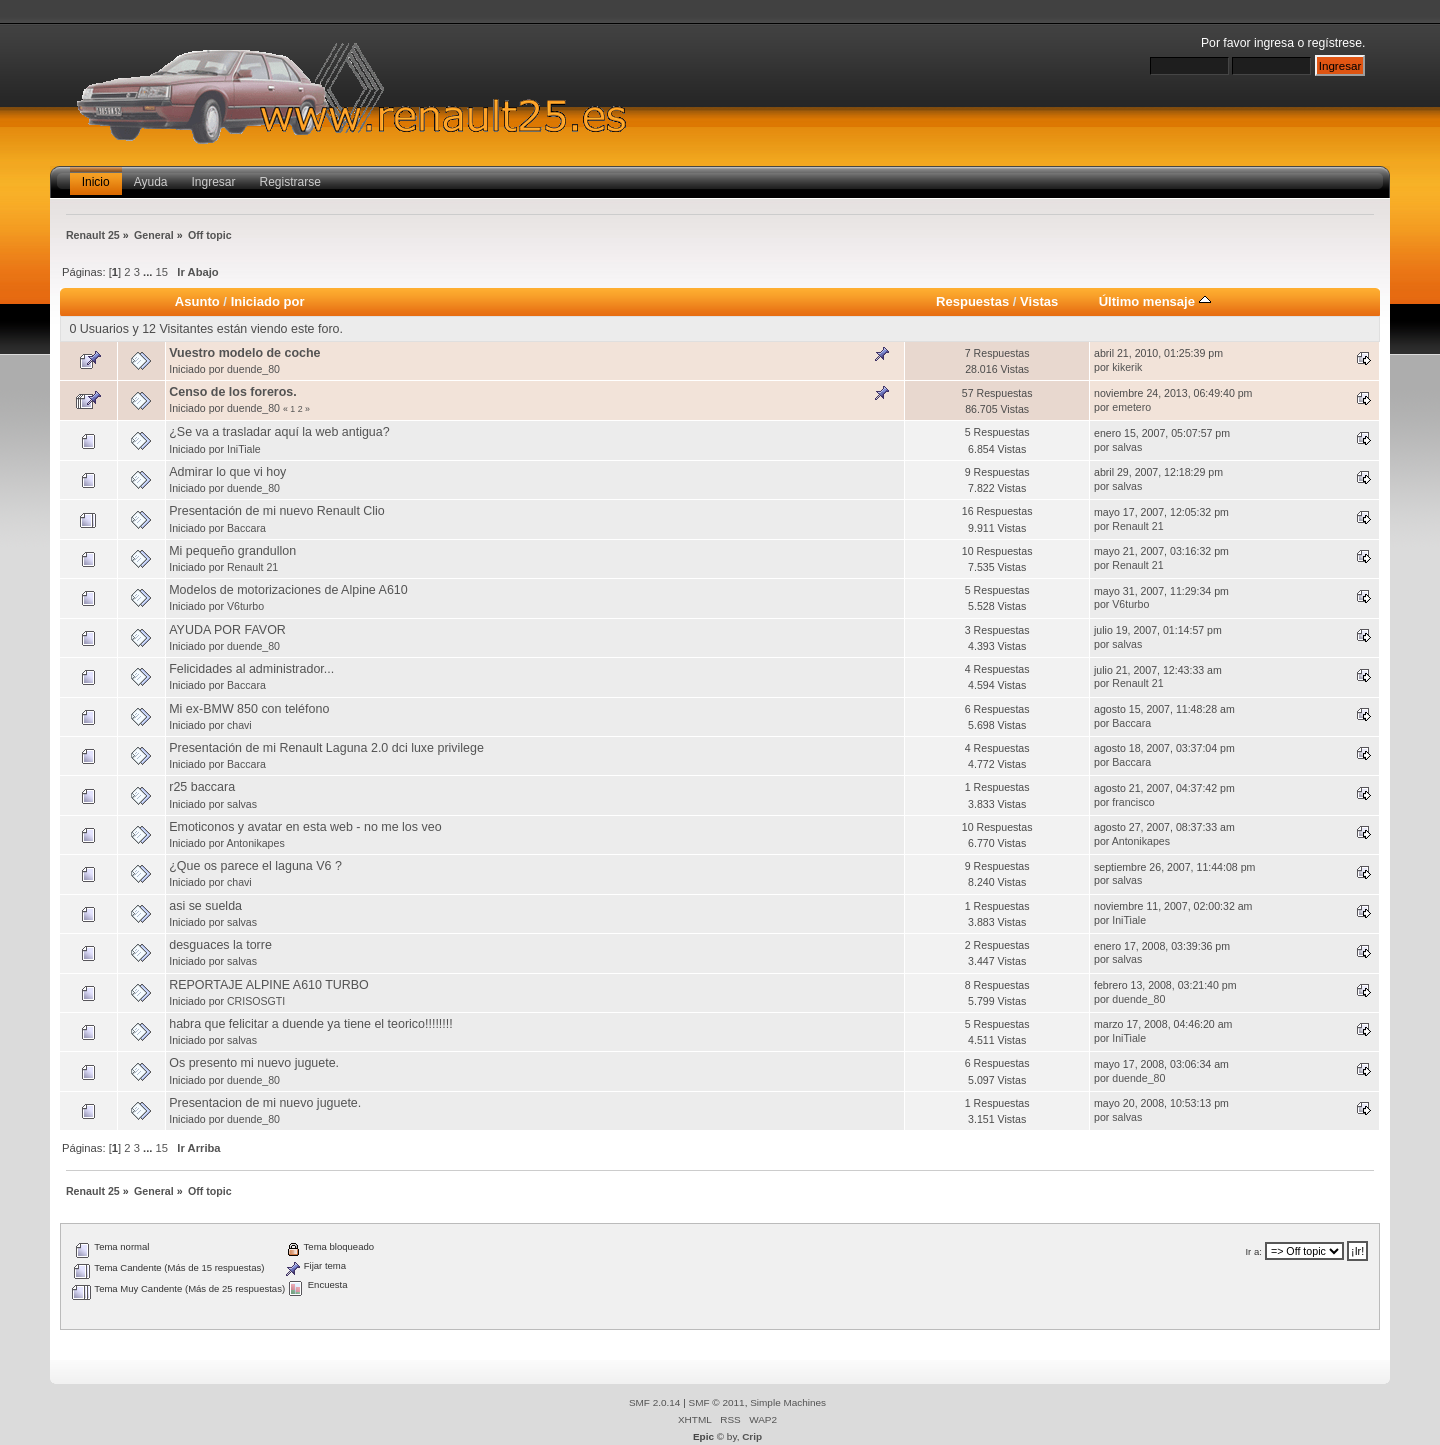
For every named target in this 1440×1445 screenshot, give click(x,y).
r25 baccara (202, 787)
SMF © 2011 (717, 1402)
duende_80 (253, 369)
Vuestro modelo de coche (244, 353)
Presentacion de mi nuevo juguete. (265, 1103)
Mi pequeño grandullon (232, 551)
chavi (239, 725)
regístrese (1335, 43)
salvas (1127, 447)
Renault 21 (1137, 526)
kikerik (1127, 367)
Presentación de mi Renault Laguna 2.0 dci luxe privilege (326, 748)
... (149, 272)
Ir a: (1253, 1251)
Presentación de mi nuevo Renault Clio (277, 511)
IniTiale (244, 449)
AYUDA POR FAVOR (227, 630)
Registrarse (290, 182)
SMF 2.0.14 (655, 1402)
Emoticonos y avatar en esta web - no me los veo (305, 827)
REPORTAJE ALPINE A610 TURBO (269, 985)
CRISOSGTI (256, 1001)
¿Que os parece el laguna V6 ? (255, 866)
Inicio (96, 182)
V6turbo (245, 606)
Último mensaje (1155, 301)
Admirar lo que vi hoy (227, 472)
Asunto (197, 301)
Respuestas (972, 301)
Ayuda (151, 182)
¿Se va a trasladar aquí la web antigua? (279, 432)
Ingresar (214, 182)
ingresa (1274, 43)
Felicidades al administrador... (251, 669)
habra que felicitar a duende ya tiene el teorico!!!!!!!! (311, 1024)
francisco (1133, 802)
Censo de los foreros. (233, 392)
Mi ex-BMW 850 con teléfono (249, 709)
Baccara (246, 528)
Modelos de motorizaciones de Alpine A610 (288, 590)
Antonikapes (255, 843)
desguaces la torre (220, 945)
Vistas (1039, 301)
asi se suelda (205, 906)
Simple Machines (788, 1402)
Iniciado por (268, 301)
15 (162, 272)
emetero (1131, 407)
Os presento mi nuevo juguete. (254, 1063)
